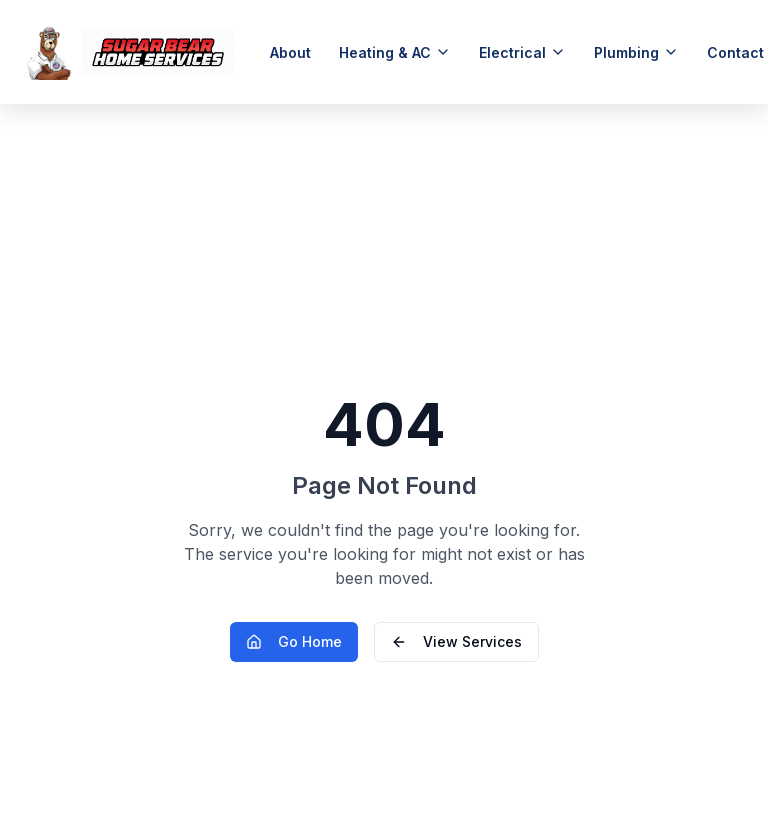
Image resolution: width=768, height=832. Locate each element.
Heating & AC (395, 52)
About (290, 52)
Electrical (522, 52)
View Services (456, 641)
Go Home (294, 641)
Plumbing (636, 52)
